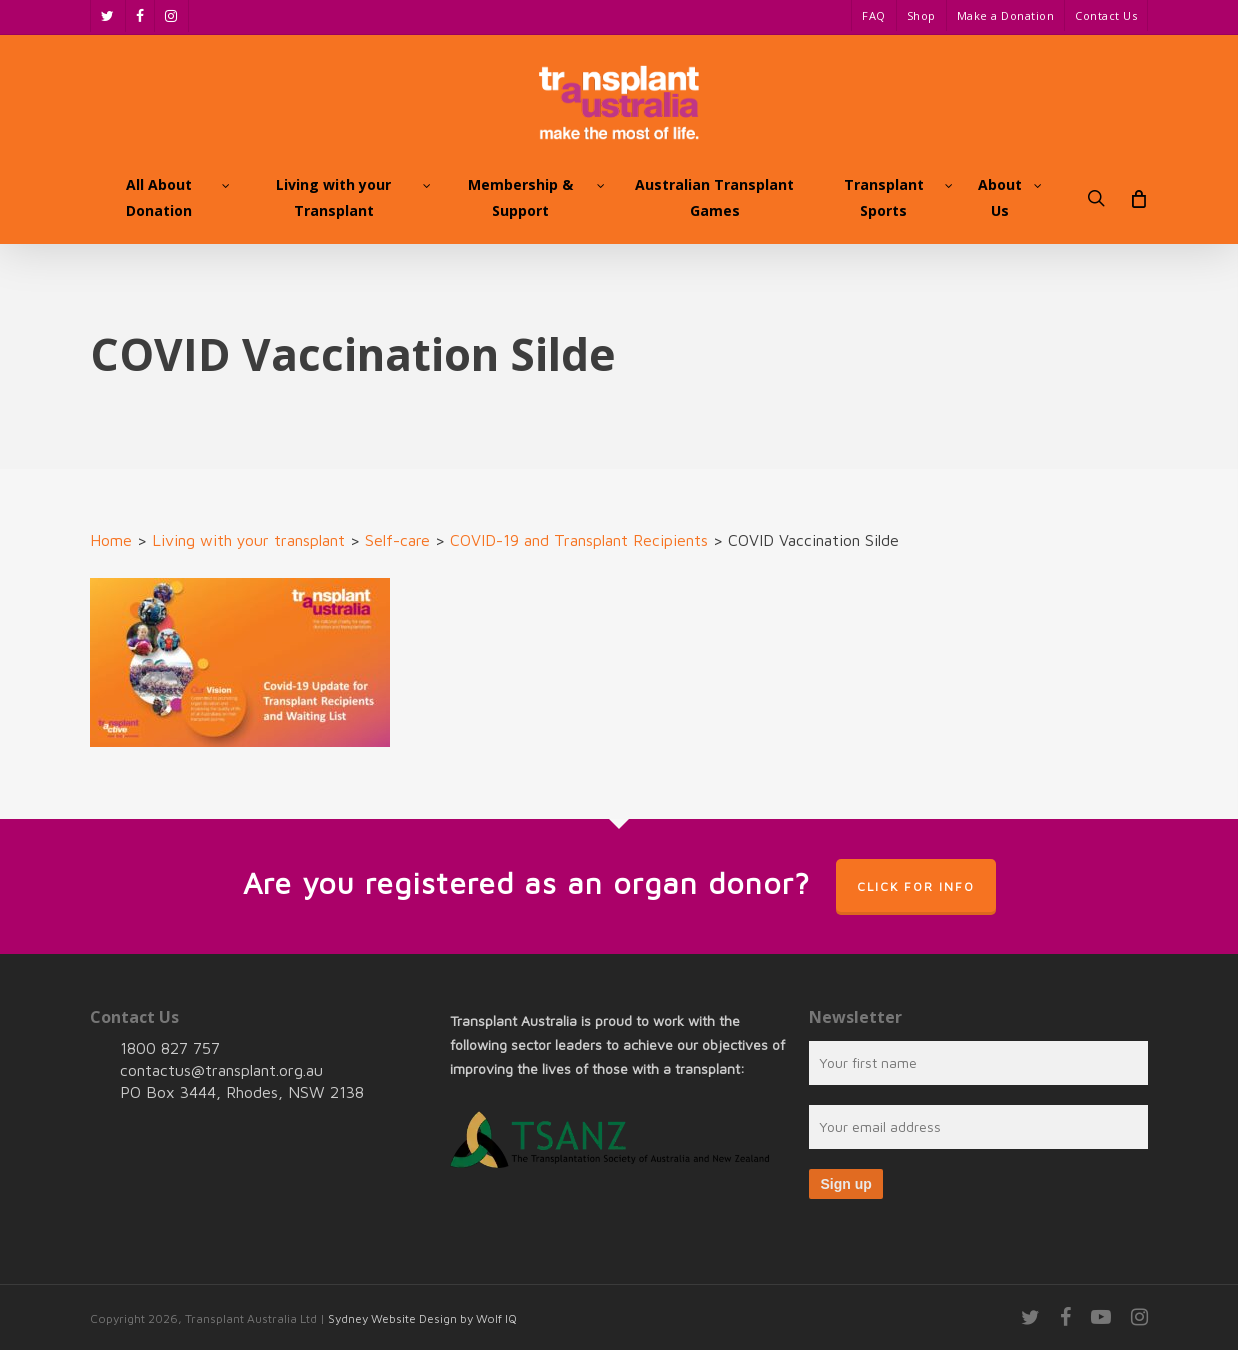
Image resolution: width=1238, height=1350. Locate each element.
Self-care (397, 540)
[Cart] (1137, 198)
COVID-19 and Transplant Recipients (579, 540)
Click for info (916, 886)
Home (111, 540)
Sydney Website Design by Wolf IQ (422, 1318)
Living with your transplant (248, 540)
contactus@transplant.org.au (221, 1070)
